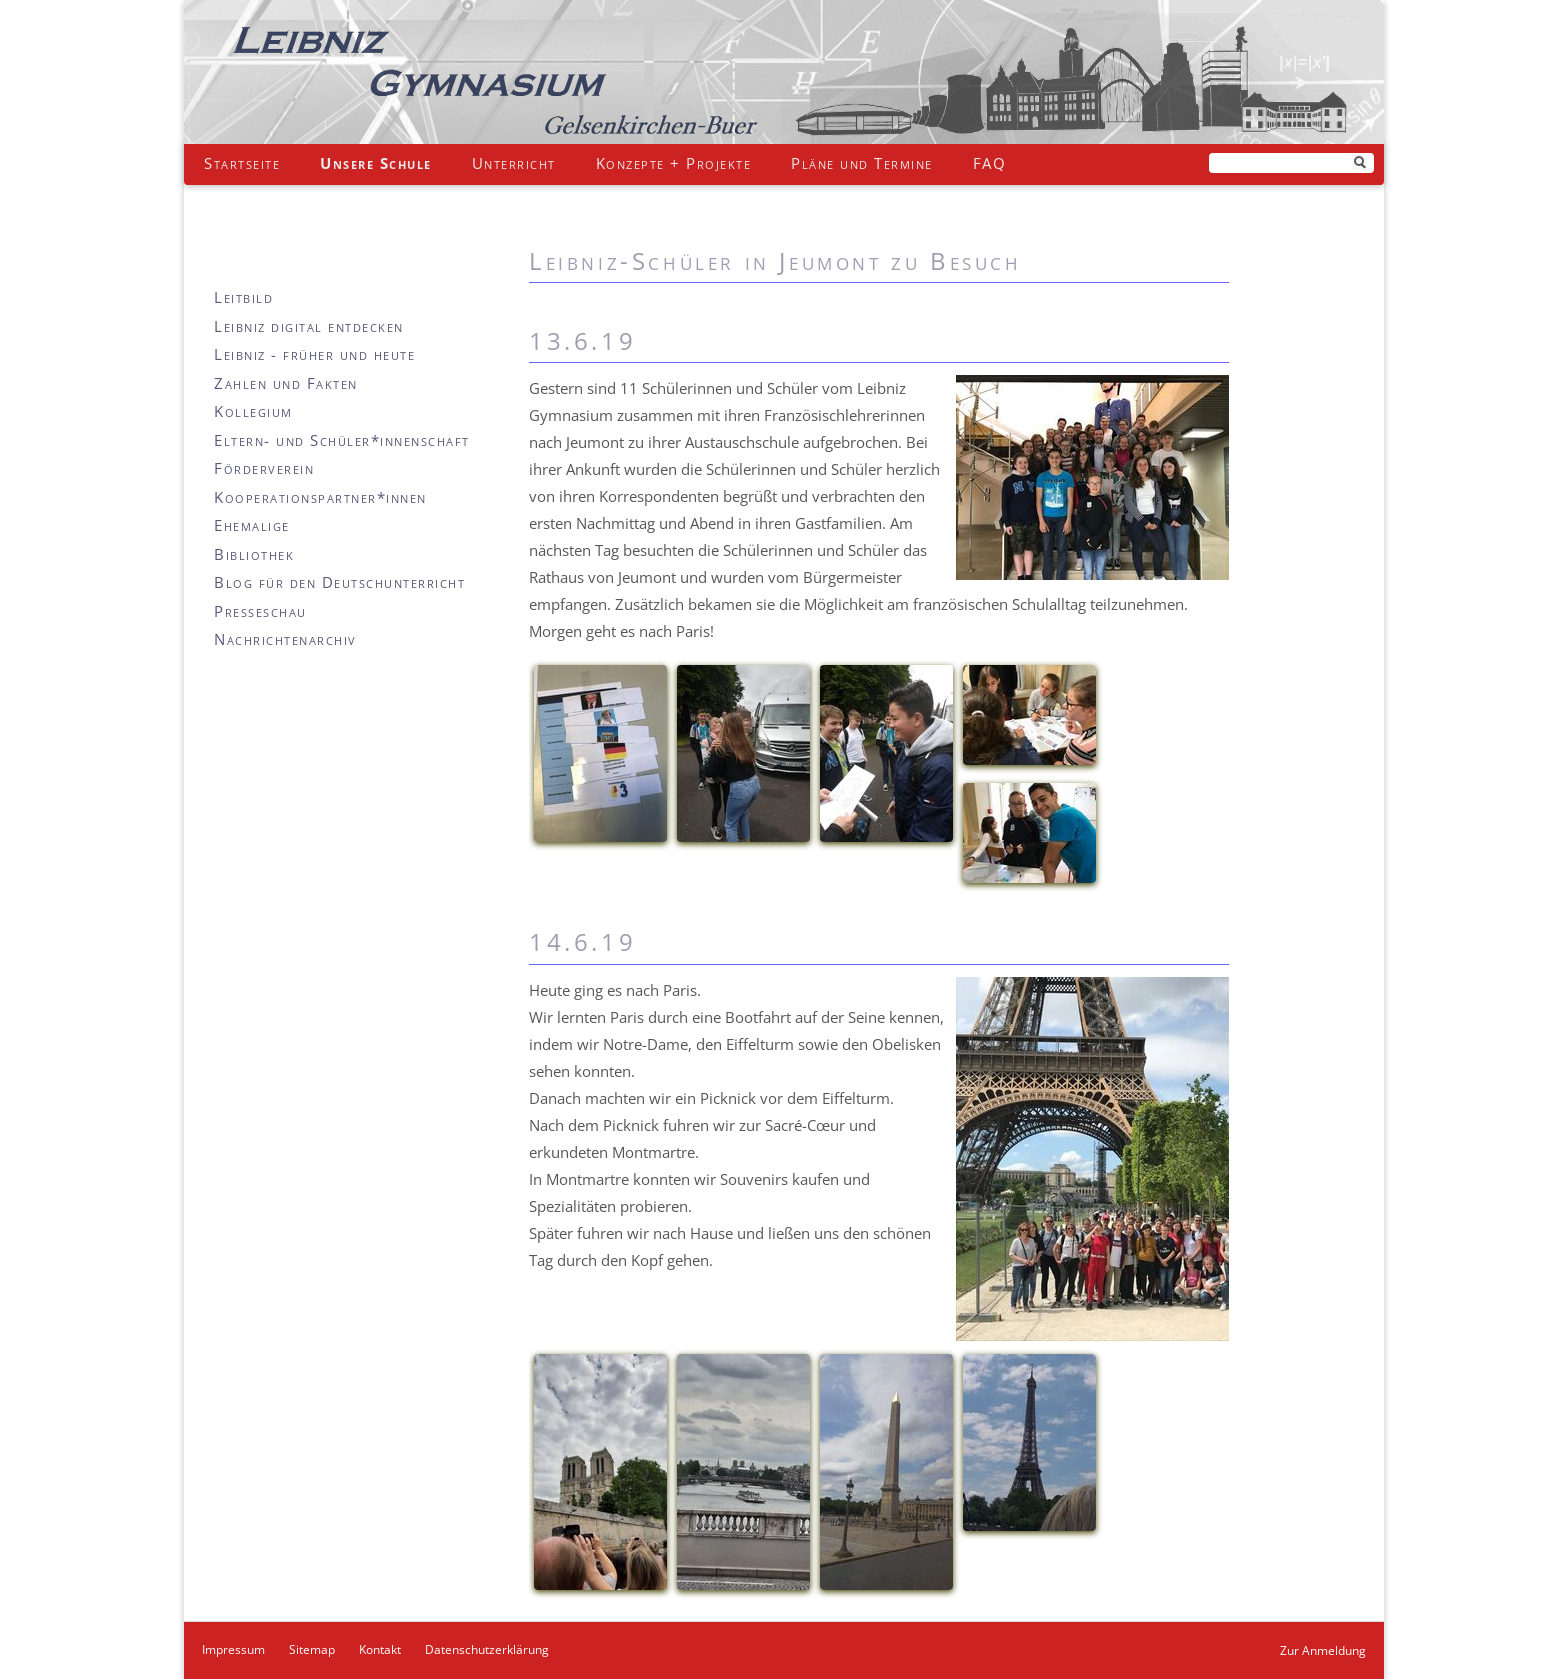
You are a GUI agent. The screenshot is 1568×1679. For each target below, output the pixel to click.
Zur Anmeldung (1323, 1650)
